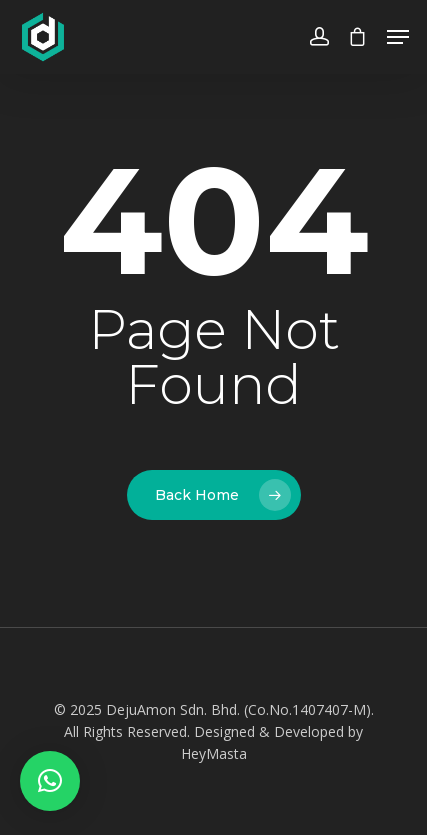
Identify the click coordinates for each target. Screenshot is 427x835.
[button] (50, 781)
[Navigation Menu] (398, 37)
